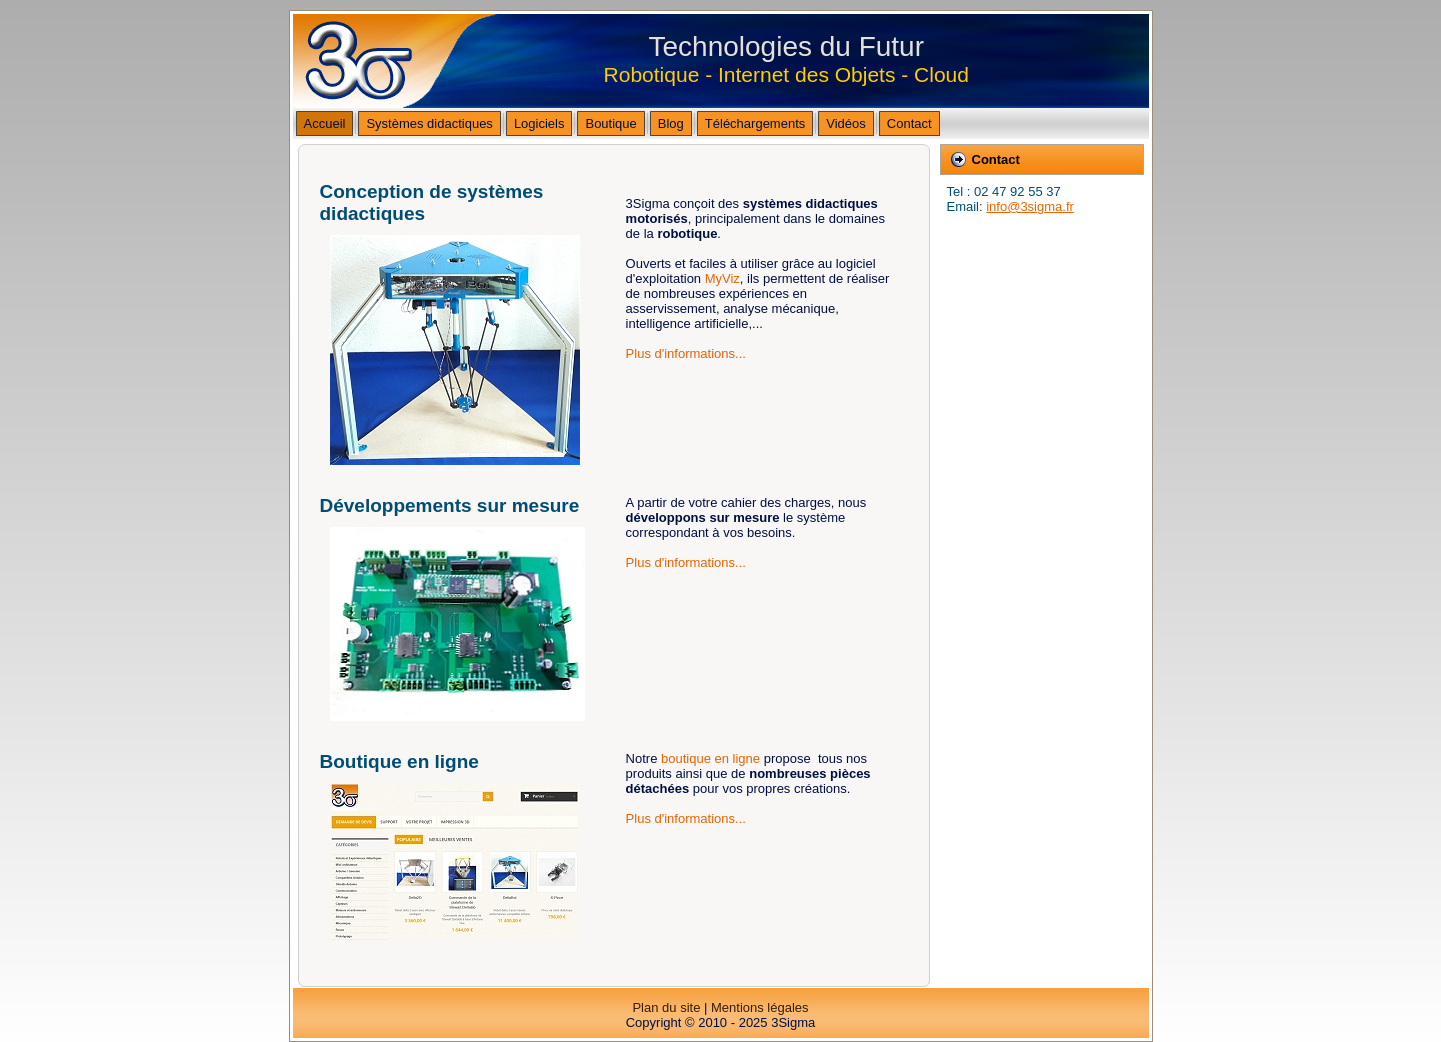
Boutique (610, 123)
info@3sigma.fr (1030, 206)
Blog (671, 123)
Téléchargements (755, 123)
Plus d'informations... (686, 353)
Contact (909, 123)
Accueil (325, 123)
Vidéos (846, 123)
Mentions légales (760, 1007)
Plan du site (666, 1007)
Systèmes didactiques (429, 123)
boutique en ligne (710, 758)
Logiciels (539, 123)
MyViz (722, 278)
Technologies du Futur (787, 46)
